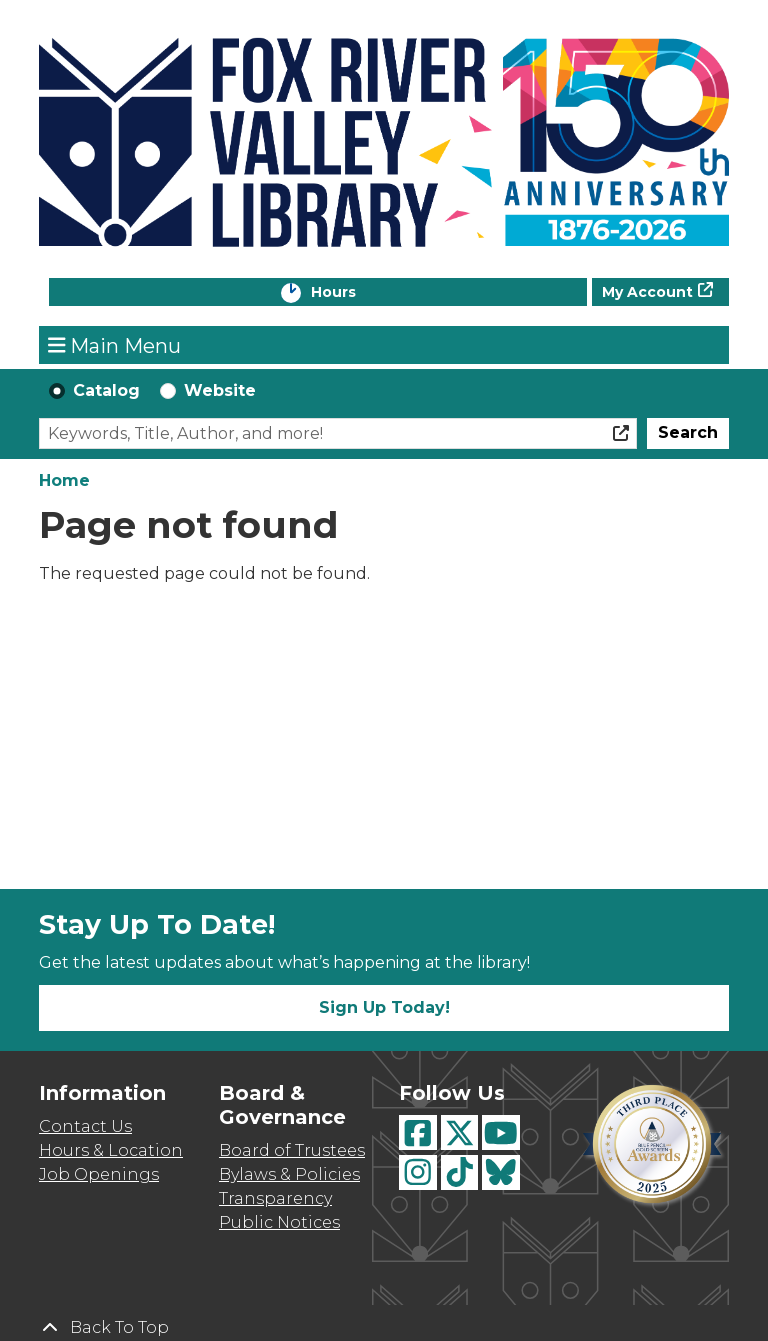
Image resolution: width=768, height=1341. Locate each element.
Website (220, 390)
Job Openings (99, 1174)
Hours (354, 293)
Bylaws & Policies (289, 1174)
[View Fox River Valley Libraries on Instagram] (418, 1172)
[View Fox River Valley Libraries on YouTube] (501, 1132)
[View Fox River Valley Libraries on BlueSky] (501, 1172)
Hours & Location (111, 1150)
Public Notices (279, 1222)
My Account (647, 292)
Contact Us (85, 1126)
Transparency (275, 1198)
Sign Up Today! (384, 1007)
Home (64, 480)
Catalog (106, 390)
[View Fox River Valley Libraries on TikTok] (460, 1172)
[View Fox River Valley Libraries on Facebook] (418, 1132)
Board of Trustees (292, 1150)
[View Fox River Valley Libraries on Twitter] (460, 1132)
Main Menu (115, 345)
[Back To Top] (384, 1328)
